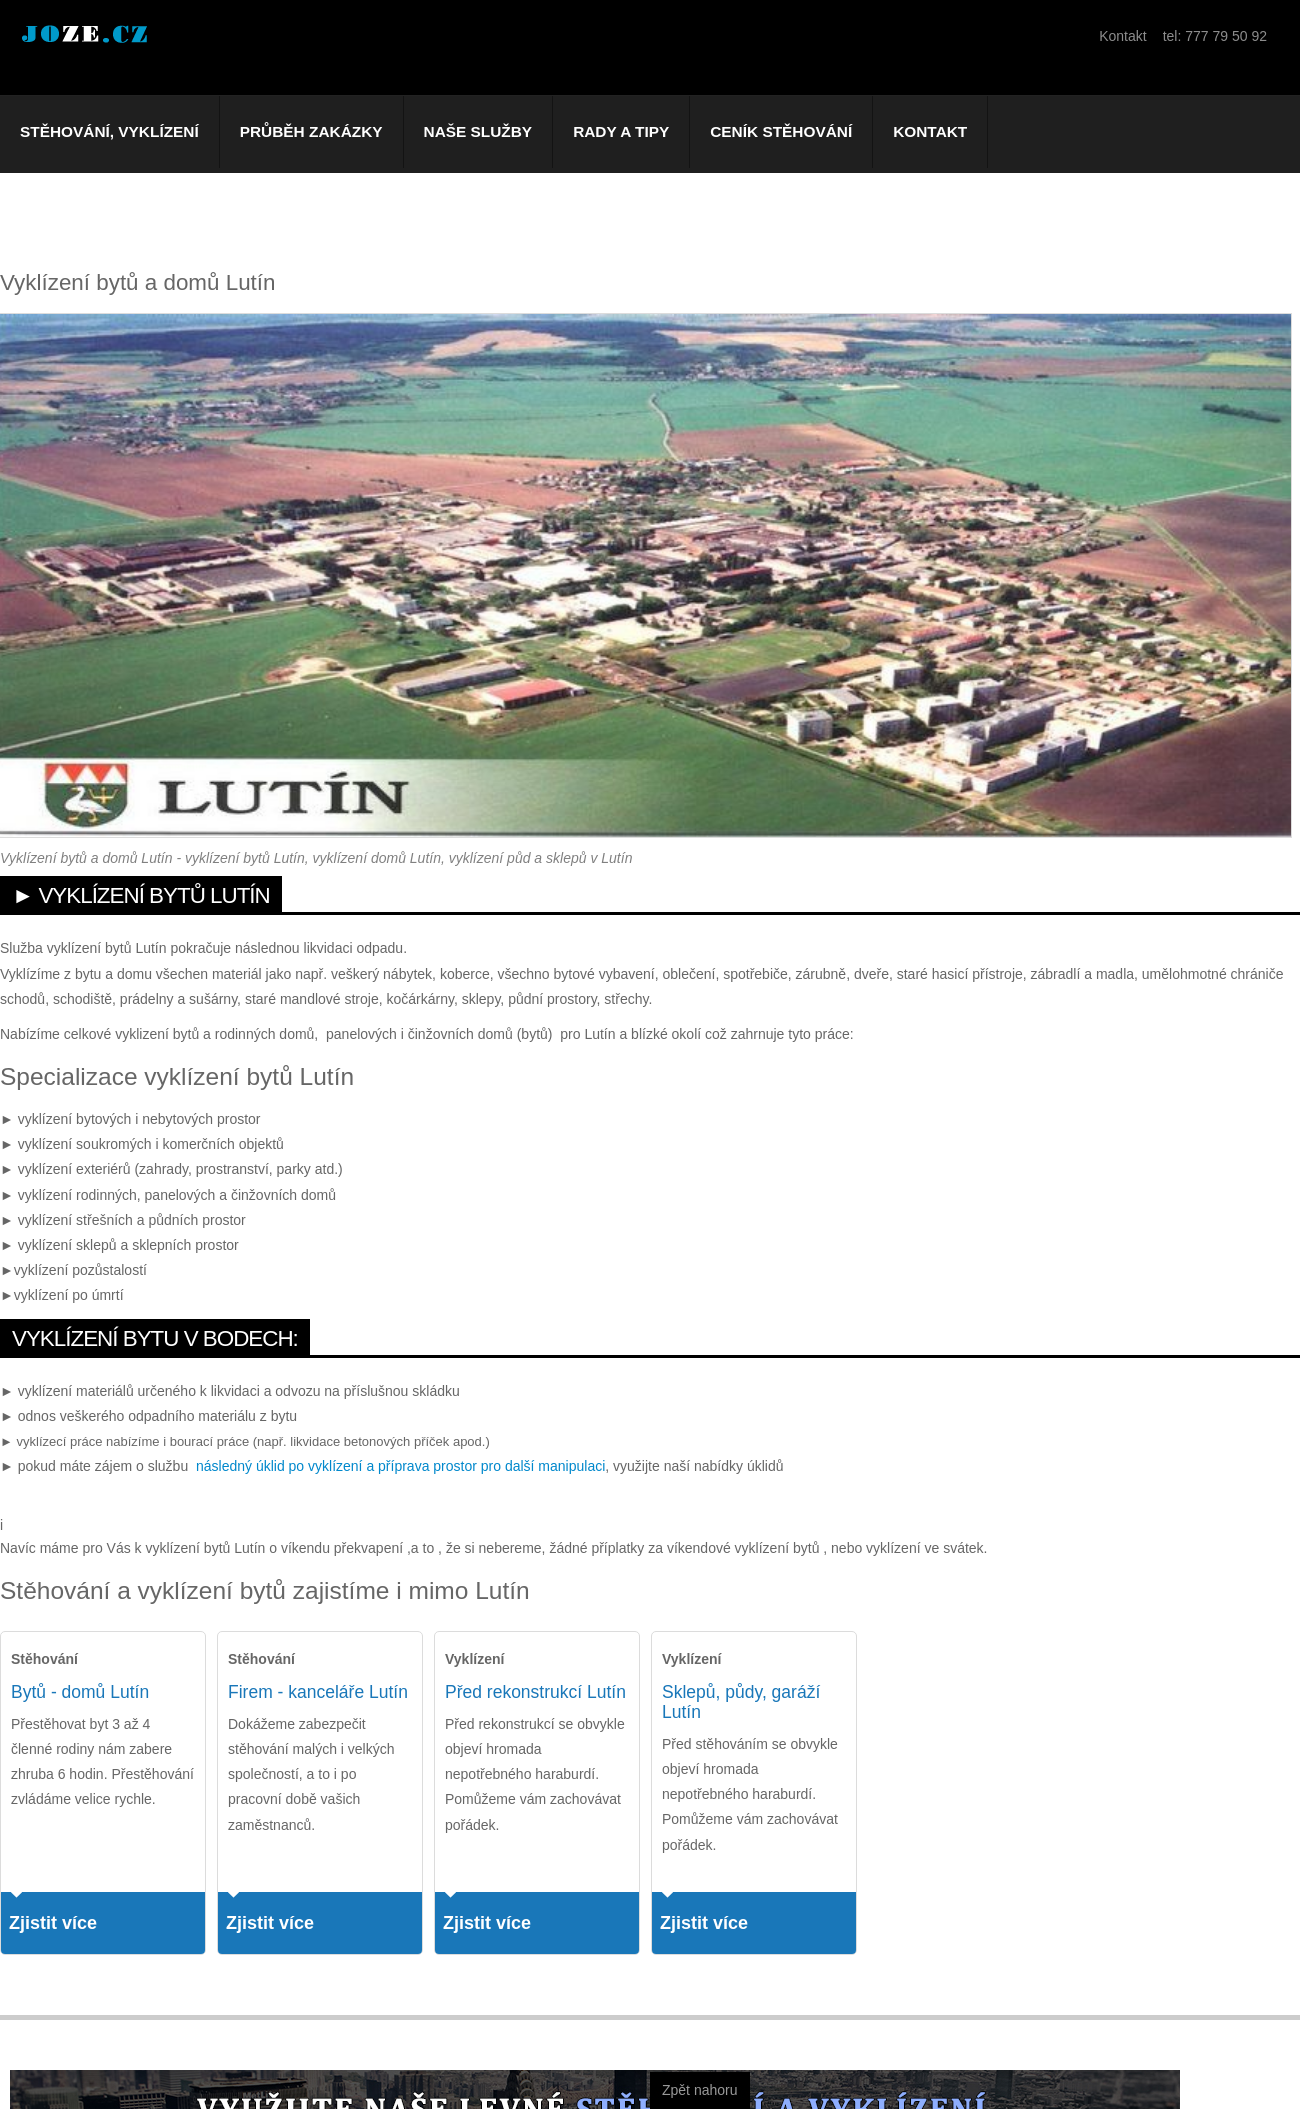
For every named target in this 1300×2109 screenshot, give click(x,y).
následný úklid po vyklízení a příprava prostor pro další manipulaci (400, 1466)
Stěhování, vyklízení (109, 131)
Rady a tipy (621, 131)
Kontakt (930, 131)
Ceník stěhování (781, 131)
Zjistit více (53, 1923)
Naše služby (478, 131)
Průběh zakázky (311, 131)
